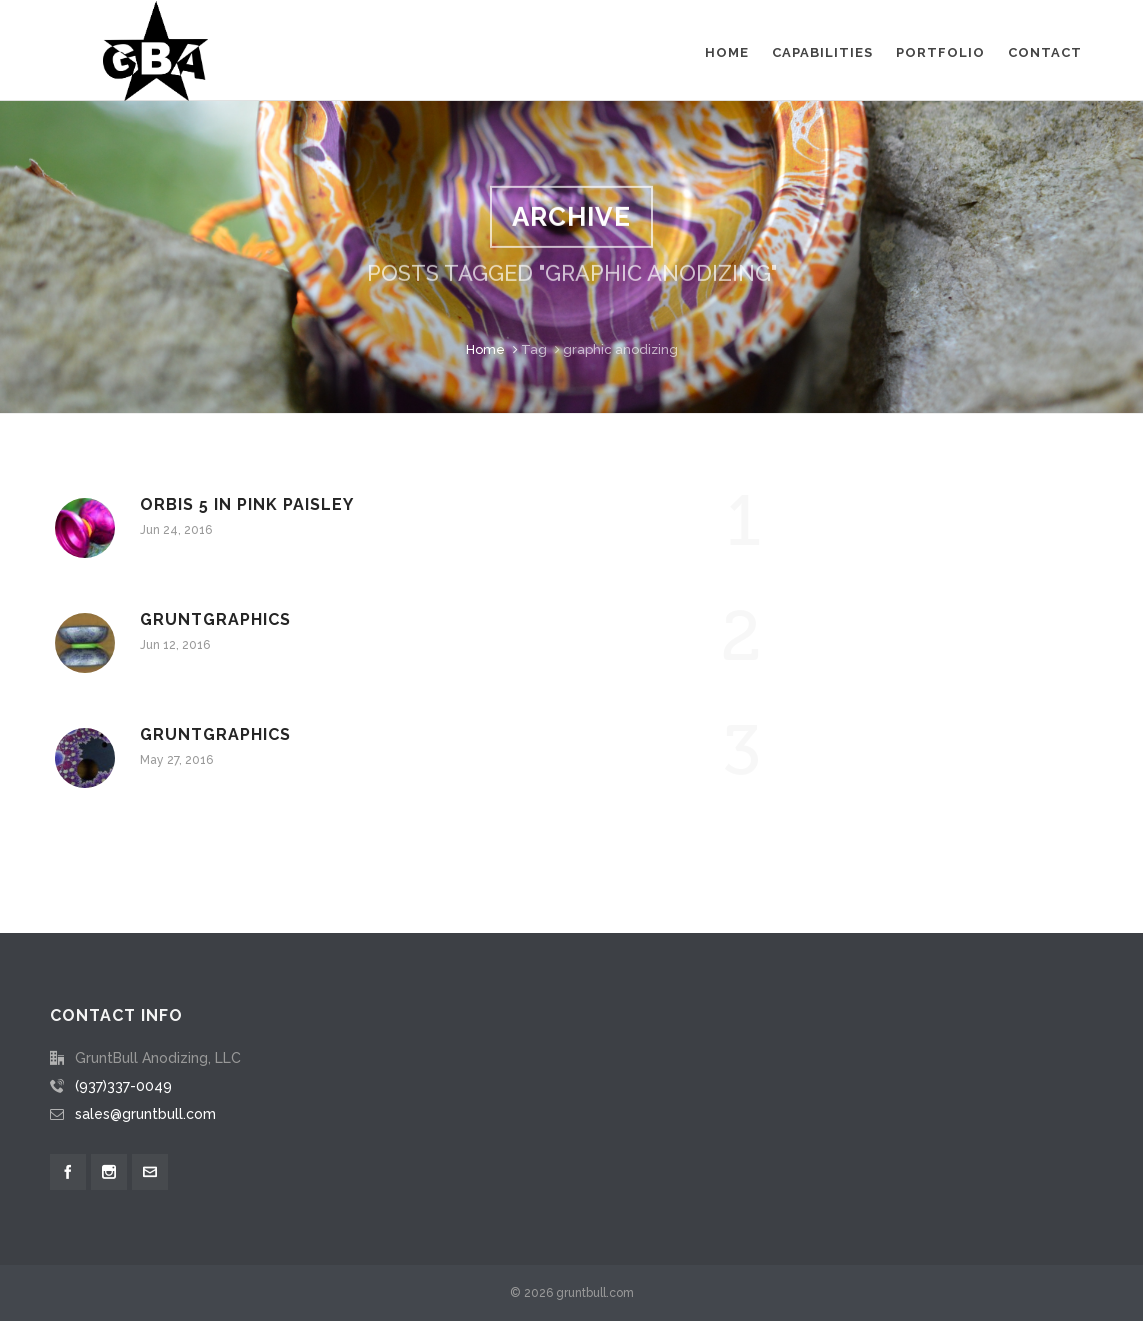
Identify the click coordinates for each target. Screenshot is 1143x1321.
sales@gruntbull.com (145, 1114)
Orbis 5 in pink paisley (247, 504)
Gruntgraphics (215, 619)
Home (485, 349)
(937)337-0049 (123, 1086)
